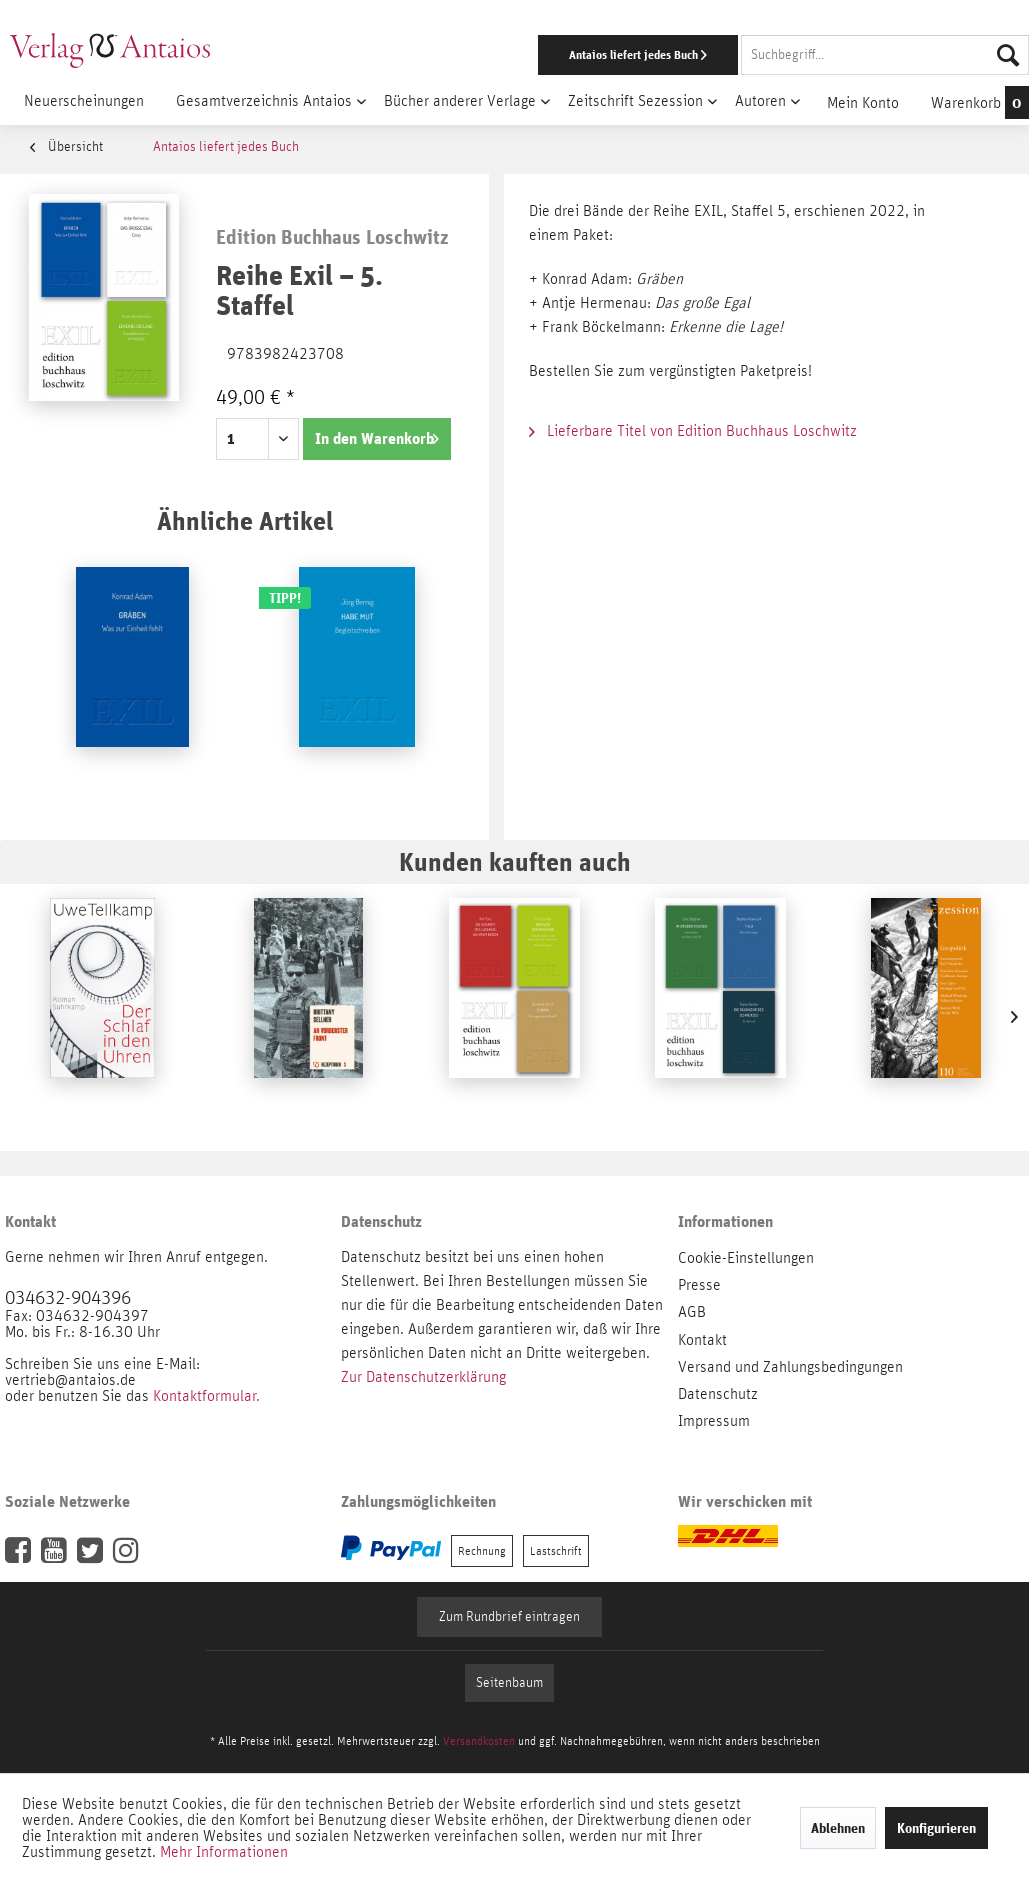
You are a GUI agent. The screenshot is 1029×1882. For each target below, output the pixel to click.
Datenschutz (718, 1394)
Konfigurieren (936, 1828)
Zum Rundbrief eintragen (509, 1617)
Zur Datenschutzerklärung (423, 1377)
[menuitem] (669, 55)
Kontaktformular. (206, 1396)
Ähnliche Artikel (245, 520)
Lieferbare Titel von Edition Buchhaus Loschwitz (693, 431)
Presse (699, 1285)
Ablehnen (838, 1828)
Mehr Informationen (224, 1852)
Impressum (714, 1421)
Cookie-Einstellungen (746, 1258)
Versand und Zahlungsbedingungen (790, 1367)
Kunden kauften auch (515, 861)
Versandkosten (479, 1741)
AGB (692, 1312)
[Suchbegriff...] (885, 55)
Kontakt (702, 1340)
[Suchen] (1008, 55)
